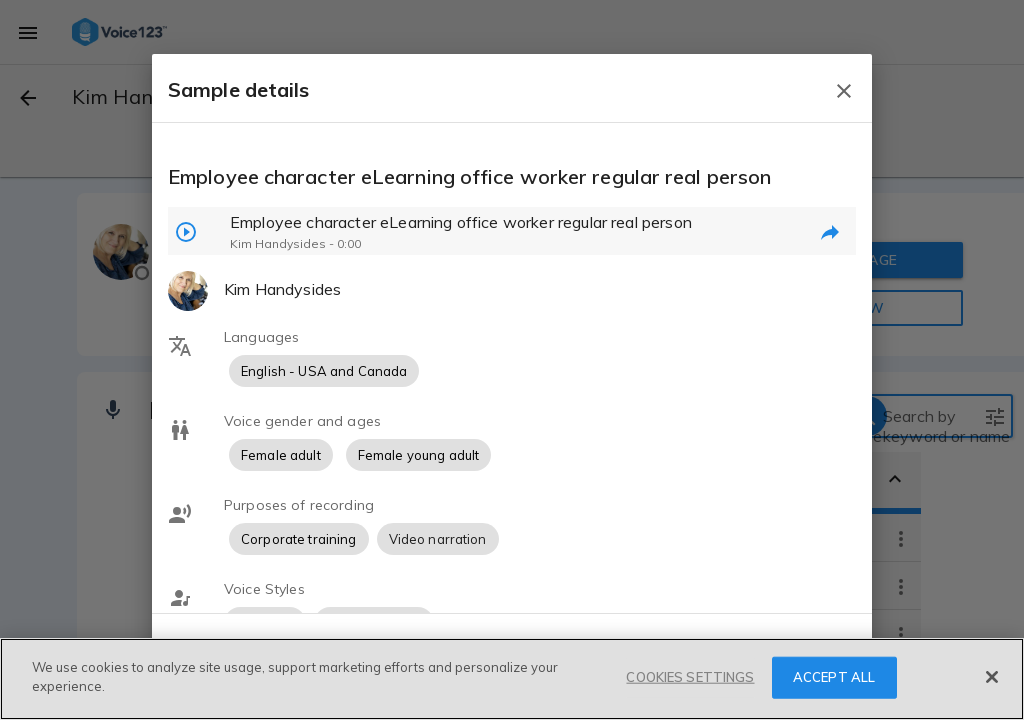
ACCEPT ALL (834, 677)
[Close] (992, 677)
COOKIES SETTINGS (690, 677)
